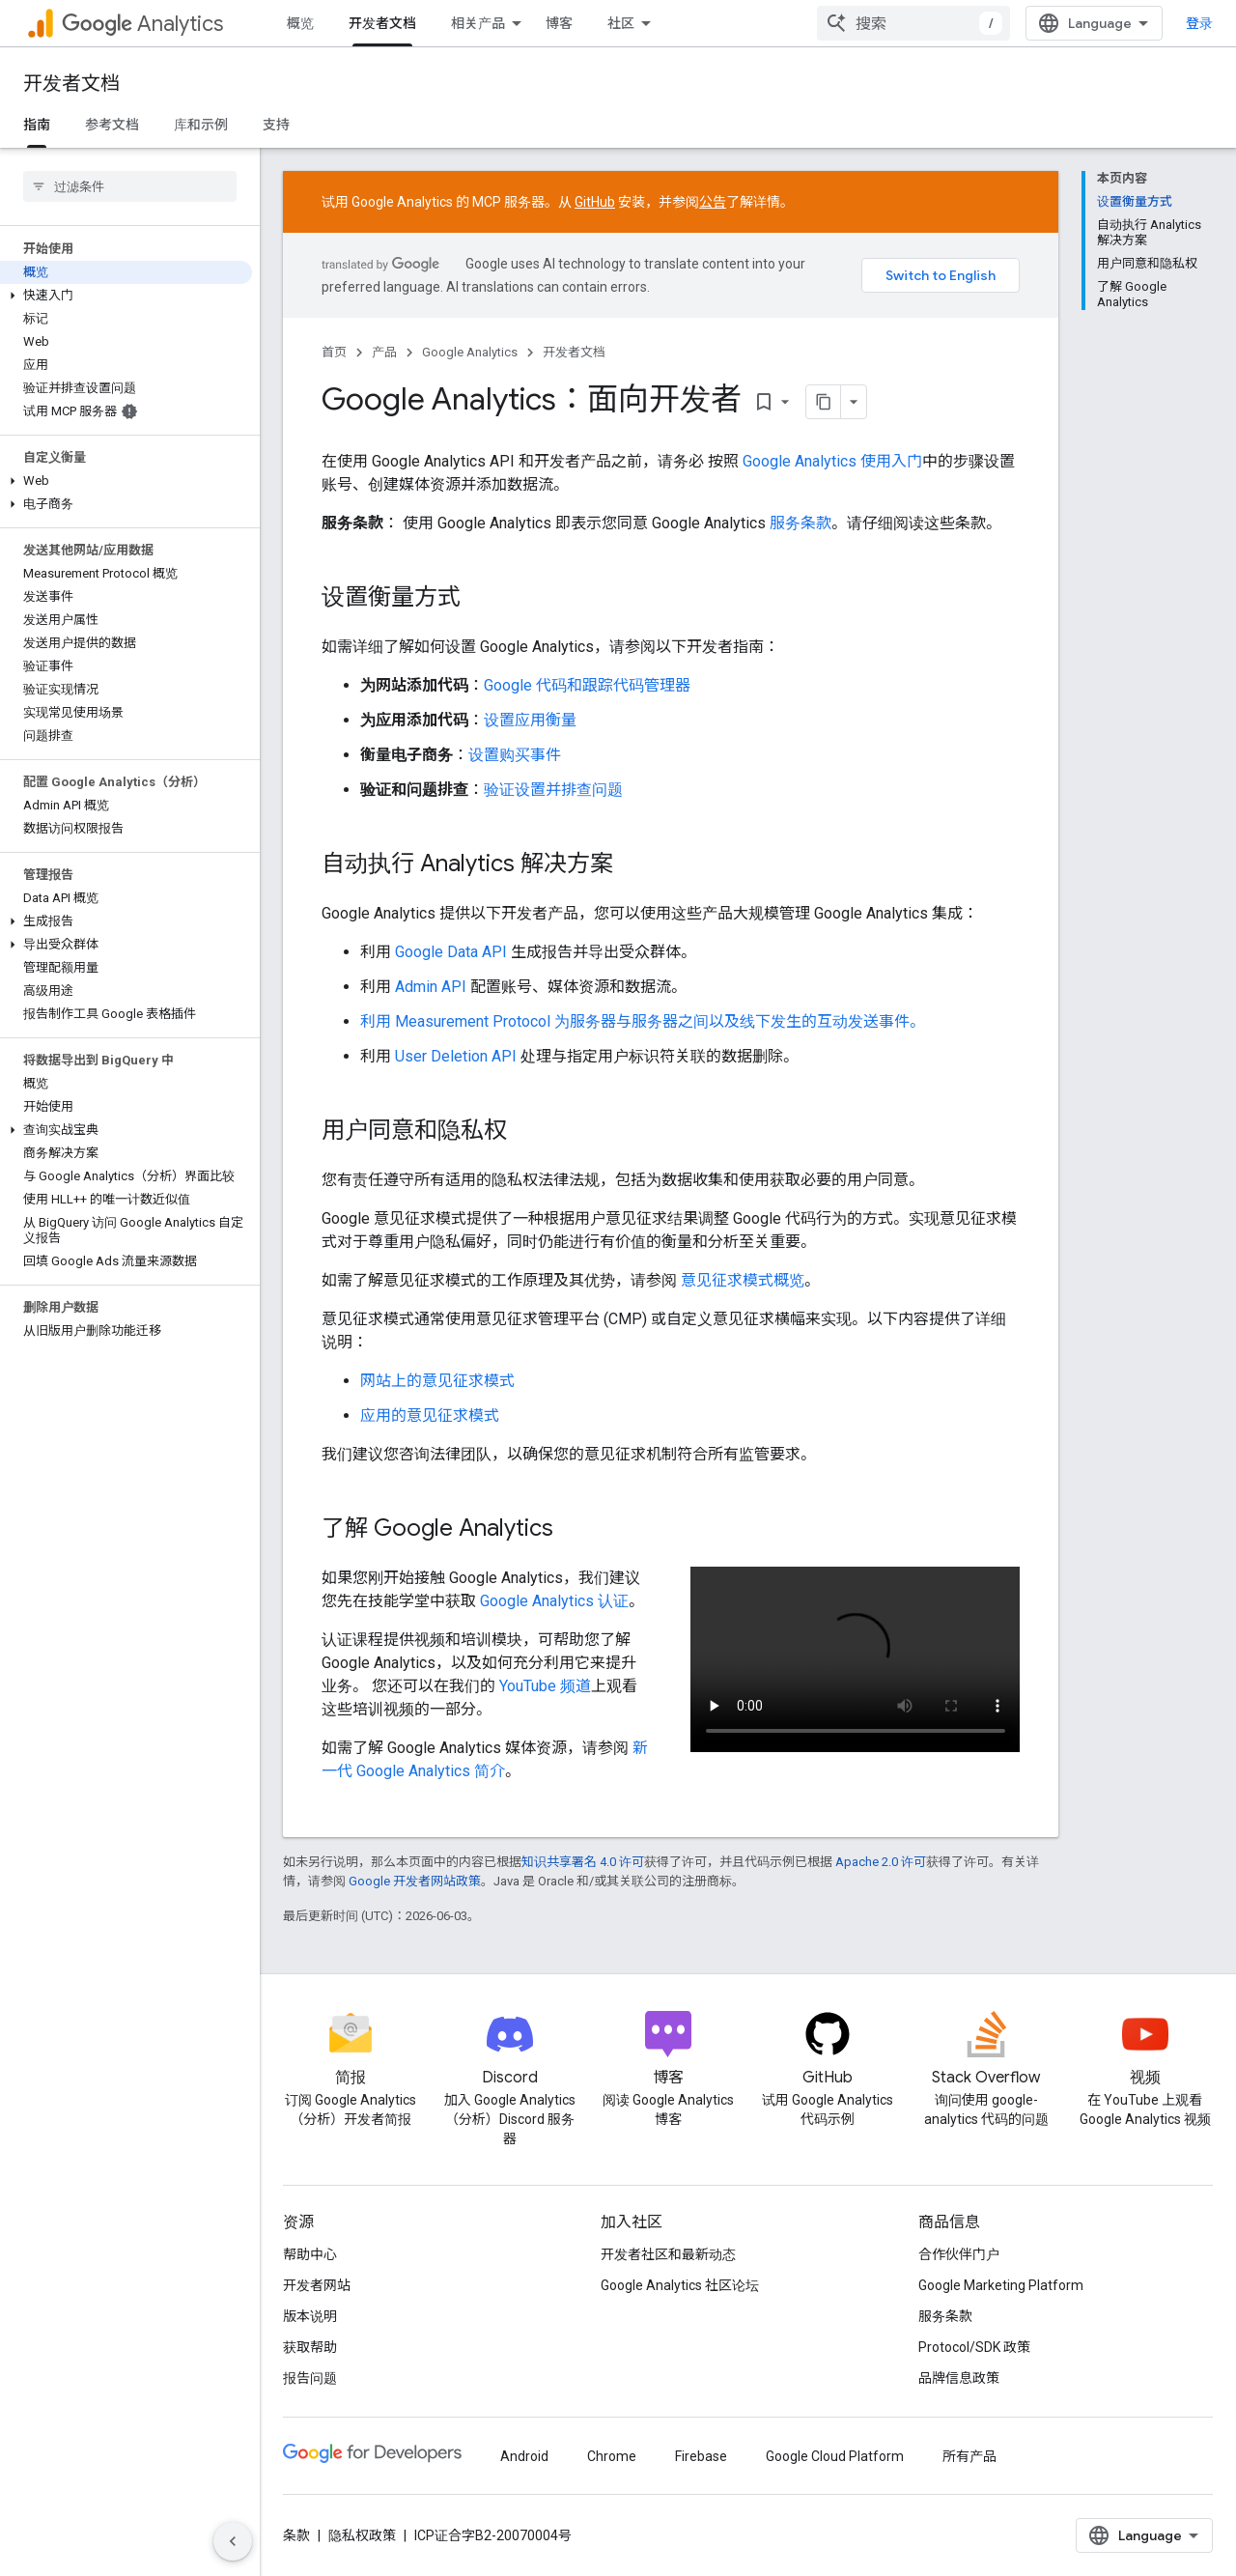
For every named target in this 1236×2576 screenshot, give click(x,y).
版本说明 (310, 2316)
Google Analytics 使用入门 (832, 461)
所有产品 (969, 2456)
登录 (1199, 23)
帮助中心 (310, 2254)
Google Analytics (470, 352)
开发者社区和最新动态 (668, 2254)
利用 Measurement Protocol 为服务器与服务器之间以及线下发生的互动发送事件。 (642, 1021)
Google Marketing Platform (1000, 2285)
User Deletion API (456, 1056)
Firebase (701, 2456)
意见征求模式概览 (742, 1280)
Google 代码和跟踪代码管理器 (587, 685)
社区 (620, 23)
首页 (334, 352)
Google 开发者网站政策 (415, 1881)
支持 (276, 124)
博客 (559, 23)
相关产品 (478, 23)
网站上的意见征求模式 (437, 1381)
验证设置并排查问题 (553, 789)
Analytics (142, 24)
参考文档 (112, 124)
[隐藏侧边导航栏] (232, 2541)
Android (524, 2456)
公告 (712, 202)
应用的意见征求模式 (429, 1415)
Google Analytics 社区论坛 (680, 2285)
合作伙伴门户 (958, 2254)
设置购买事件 (514, 755)
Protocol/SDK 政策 (974, 2347)
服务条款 (800, 523)
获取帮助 (310, 2347)
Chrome (611, 2456)
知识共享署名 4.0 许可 (582, 1861)
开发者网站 (317, 2285)
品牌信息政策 (958, 2378)
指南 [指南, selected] (36, 124)
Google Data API (451, 952)
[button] (126, 295)
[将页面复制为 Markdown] (823, 401)
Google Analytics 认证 (554, 1601)
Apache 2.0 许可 (880, 1861)
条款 (296, 2535)
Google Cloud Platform (835, 2456)
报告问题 (310, 2378)
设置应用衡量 (530, 720)
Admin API (430, 986)
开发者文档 (71, 83)
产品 (384, 352)
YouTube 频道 (545, 1686)
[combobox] (913, 23)
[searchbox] (130, 186)
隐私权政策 (362, 2535)
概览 (300, 23)
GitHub (595, 202)
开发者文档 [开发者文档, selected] (382, 23)
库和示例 (201, 124)
